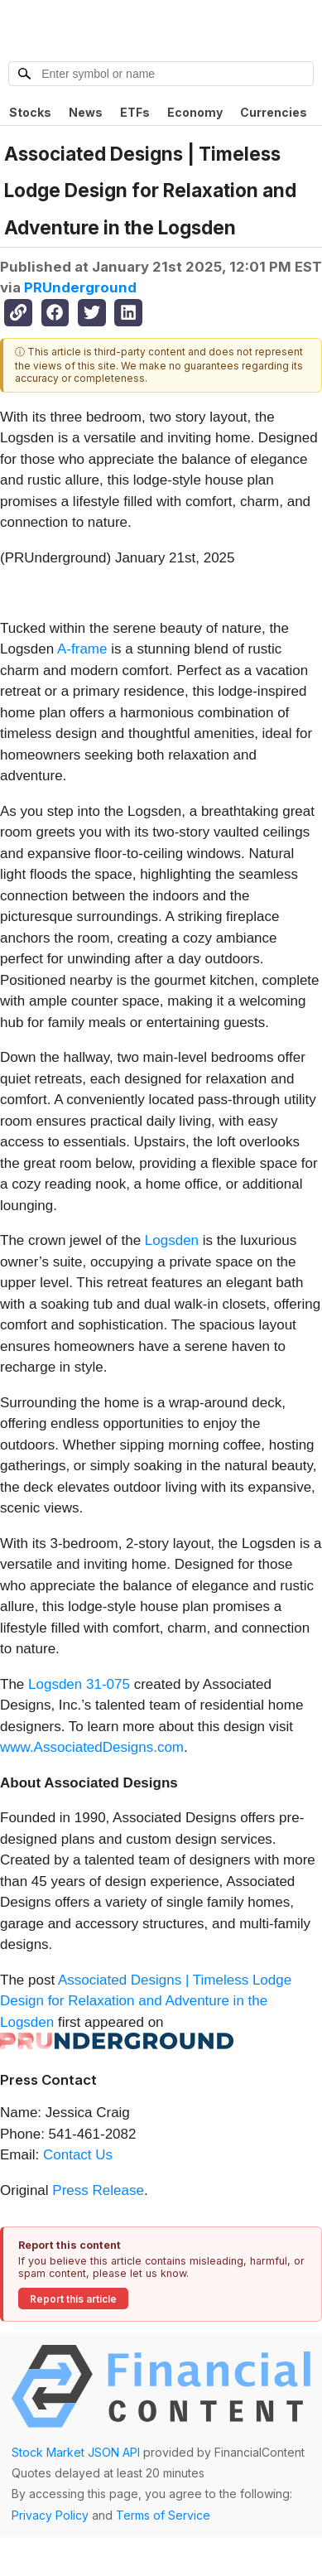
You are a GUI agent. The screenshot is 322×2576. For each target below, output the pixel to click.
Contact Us (78, 2155)
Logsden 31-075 (79, 1684)
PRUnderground (80, 287)
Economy (195, 112)
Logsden (172, 1240)
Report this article (73, 2299)
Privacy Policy (50, 2515)
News (86, 112)
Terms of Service (163, 2515)
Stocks (30, 112)
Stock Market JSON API (76, 2452)
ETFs (135, 112)
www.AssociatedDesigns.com (92, 1747)
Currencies (273, 112)
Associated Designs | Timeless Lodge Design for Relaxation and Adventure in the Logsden (145, 2001)
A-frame (82, 649)
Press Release (98, 2190)
